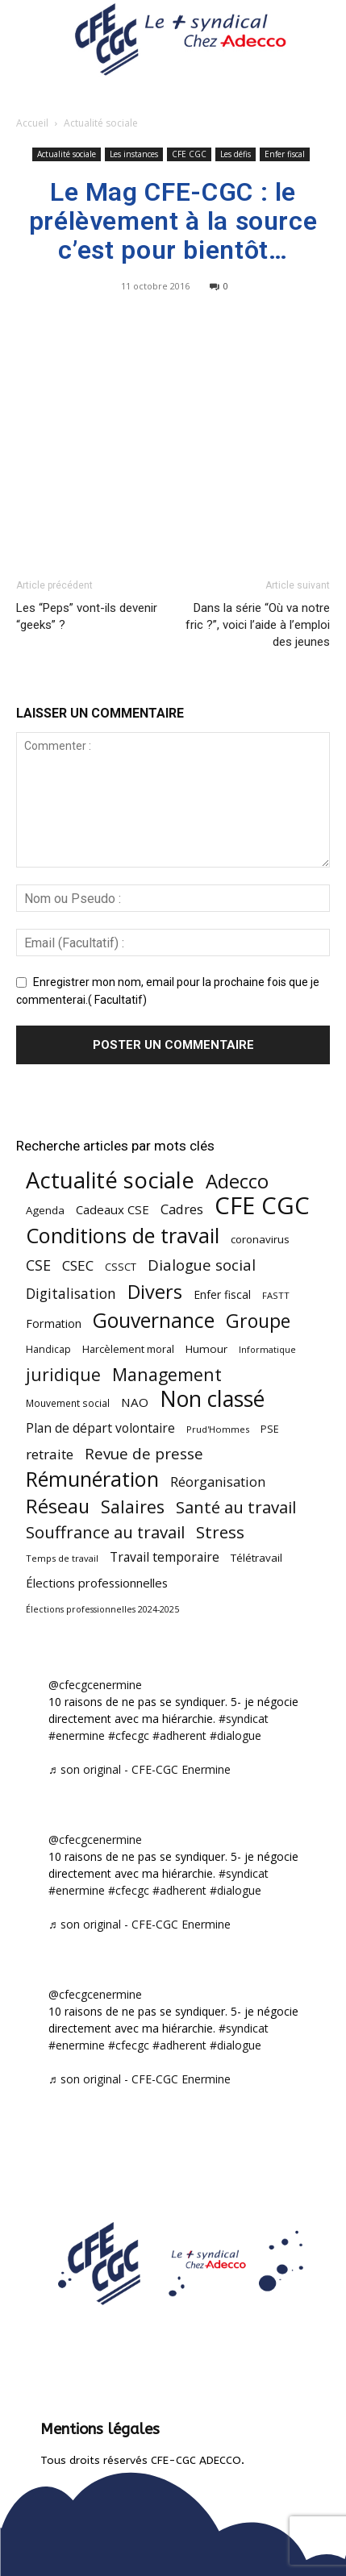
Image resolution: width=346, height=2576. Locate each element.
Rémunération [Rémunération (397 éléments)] (92, 1479)
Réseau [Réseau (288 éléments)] (58, 1506)
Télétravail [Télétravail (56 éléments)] (256, 1557)
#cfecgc (128, 1735)
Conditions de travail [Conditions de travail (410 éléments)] (122, 1235)
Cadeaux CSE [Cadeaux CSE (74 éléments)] (112, 1209)
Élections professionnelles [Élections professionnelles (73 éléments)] (97, 1583)
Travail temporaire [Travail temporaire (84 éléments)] (164, 1557)
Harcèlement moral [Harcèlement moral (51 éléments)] (128, 1349)
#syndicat (244, 1718)
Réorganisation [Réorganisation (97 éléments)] (217, 1481)
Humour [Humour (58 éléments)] (206, 1349)
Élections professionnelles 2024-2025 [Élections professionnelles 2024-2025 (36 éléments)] (102, 1609)
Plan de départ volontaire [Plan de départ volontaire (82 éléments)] (100, 1428)
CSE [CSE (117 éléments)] (38, 1265)
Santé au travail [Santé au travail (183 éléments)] (236, 1507)
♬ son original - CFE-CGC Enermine (139, 1769)
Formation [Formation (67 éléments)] (53, 1323)
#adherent (179, 1735)
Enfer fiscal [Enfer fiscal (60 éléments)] (222, 1294)
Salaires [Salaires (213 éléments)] (133, 1506)
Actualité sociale (101, 123)
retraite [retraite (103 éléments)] (49, 1454)
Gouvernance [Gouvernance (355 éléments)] (154, 1320)
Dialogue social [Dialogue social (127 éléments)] (202, 1264)
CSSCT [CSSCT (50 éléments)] (120, 1266)
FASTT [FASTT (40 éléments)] (276, 1295)
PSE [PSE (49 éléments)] (270, 1429)
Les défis (235, 154)
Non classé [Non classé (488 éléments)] (212, 1399)
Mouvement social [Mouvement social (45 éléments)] (68, 1402)
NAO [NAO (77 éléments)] (134, 1402)
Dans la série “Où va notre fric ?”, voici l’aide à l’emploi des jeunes (258, 625)
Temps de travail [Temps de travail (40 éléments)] (62, 1558)
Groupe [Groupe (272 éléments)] (258, 1321)
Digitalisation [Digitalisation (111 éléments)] (71, 1293)
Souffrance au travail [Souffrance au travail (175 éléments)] (105, 1532)
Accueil (32, 123)
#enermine (76, 1735)
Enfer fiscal (285, 154)
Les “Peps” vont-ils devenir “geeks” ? (86, 616)
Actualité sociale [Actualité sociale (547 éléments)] (110, 1179)
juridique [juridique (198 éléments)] (63, 1374)
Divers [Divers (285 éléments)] (154, 1292)
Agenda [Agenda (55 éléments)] (45, 1210)
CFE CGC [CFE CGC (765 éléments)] (262, 1205)
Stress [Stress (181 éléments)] (220, 1532)
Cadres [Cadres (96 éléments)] (181, 1209)
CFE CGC (189, 154)
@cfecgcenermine (95, 1684)
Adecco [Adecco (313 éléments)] (237, 1180)
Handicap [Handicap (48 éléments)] (48, 1349)
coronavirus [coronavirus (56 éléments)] (260, 1239)
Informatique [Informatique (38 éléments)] (267, 1349)
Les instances (134, 154)
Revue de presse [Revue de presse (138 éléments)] (144, 1454)
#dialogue (235, 1735)
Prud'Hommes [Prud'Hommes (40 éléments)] (217, 1429)
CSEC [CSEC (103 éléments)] (78, 1265)
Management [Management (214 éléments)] (167, 1374)
